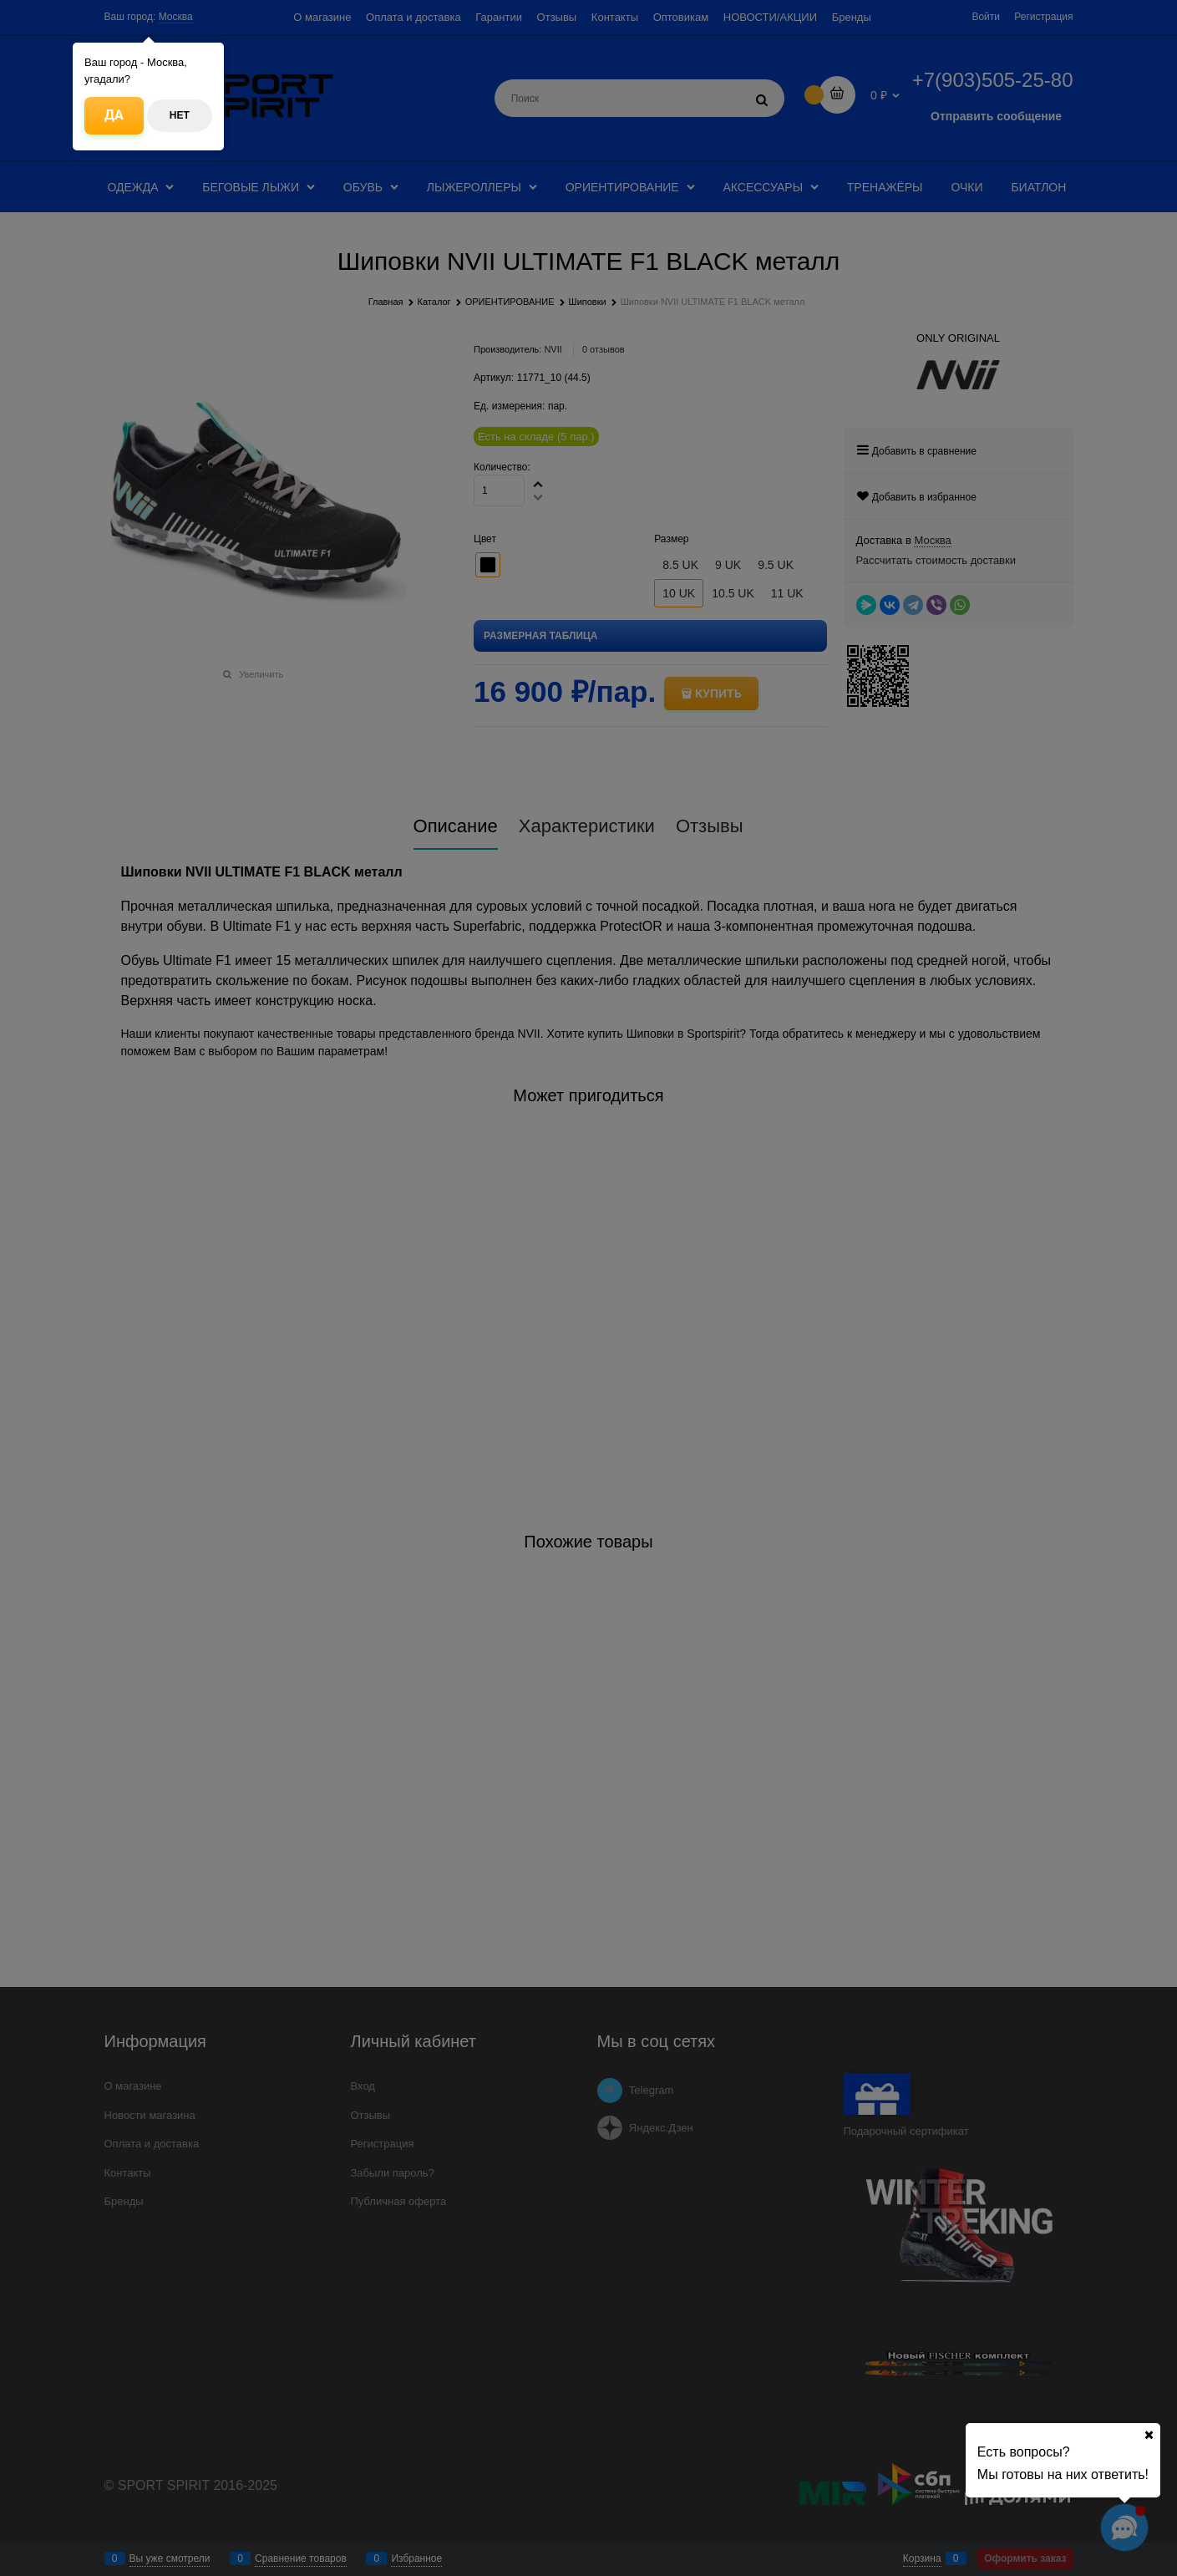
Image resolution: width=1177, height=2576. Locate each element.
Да (114, 115)
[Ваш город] (1148, 2434)
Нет (180, 115)
